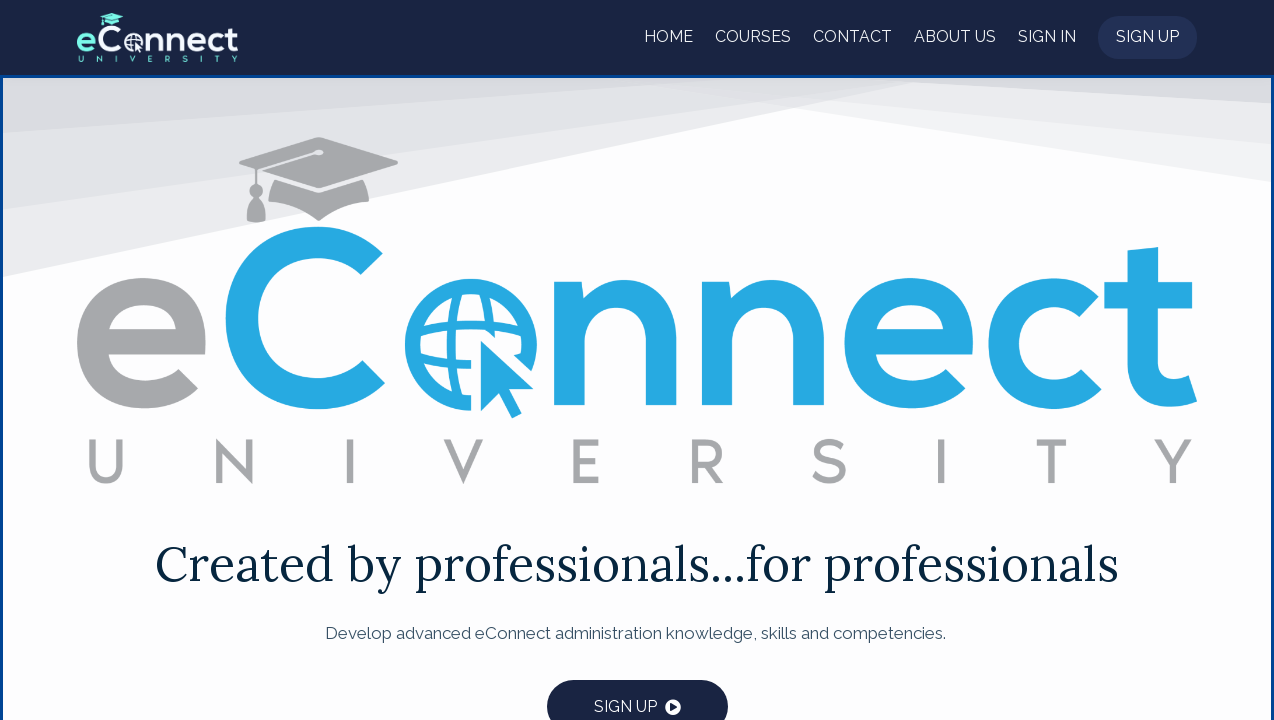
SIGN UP (625, 706)
